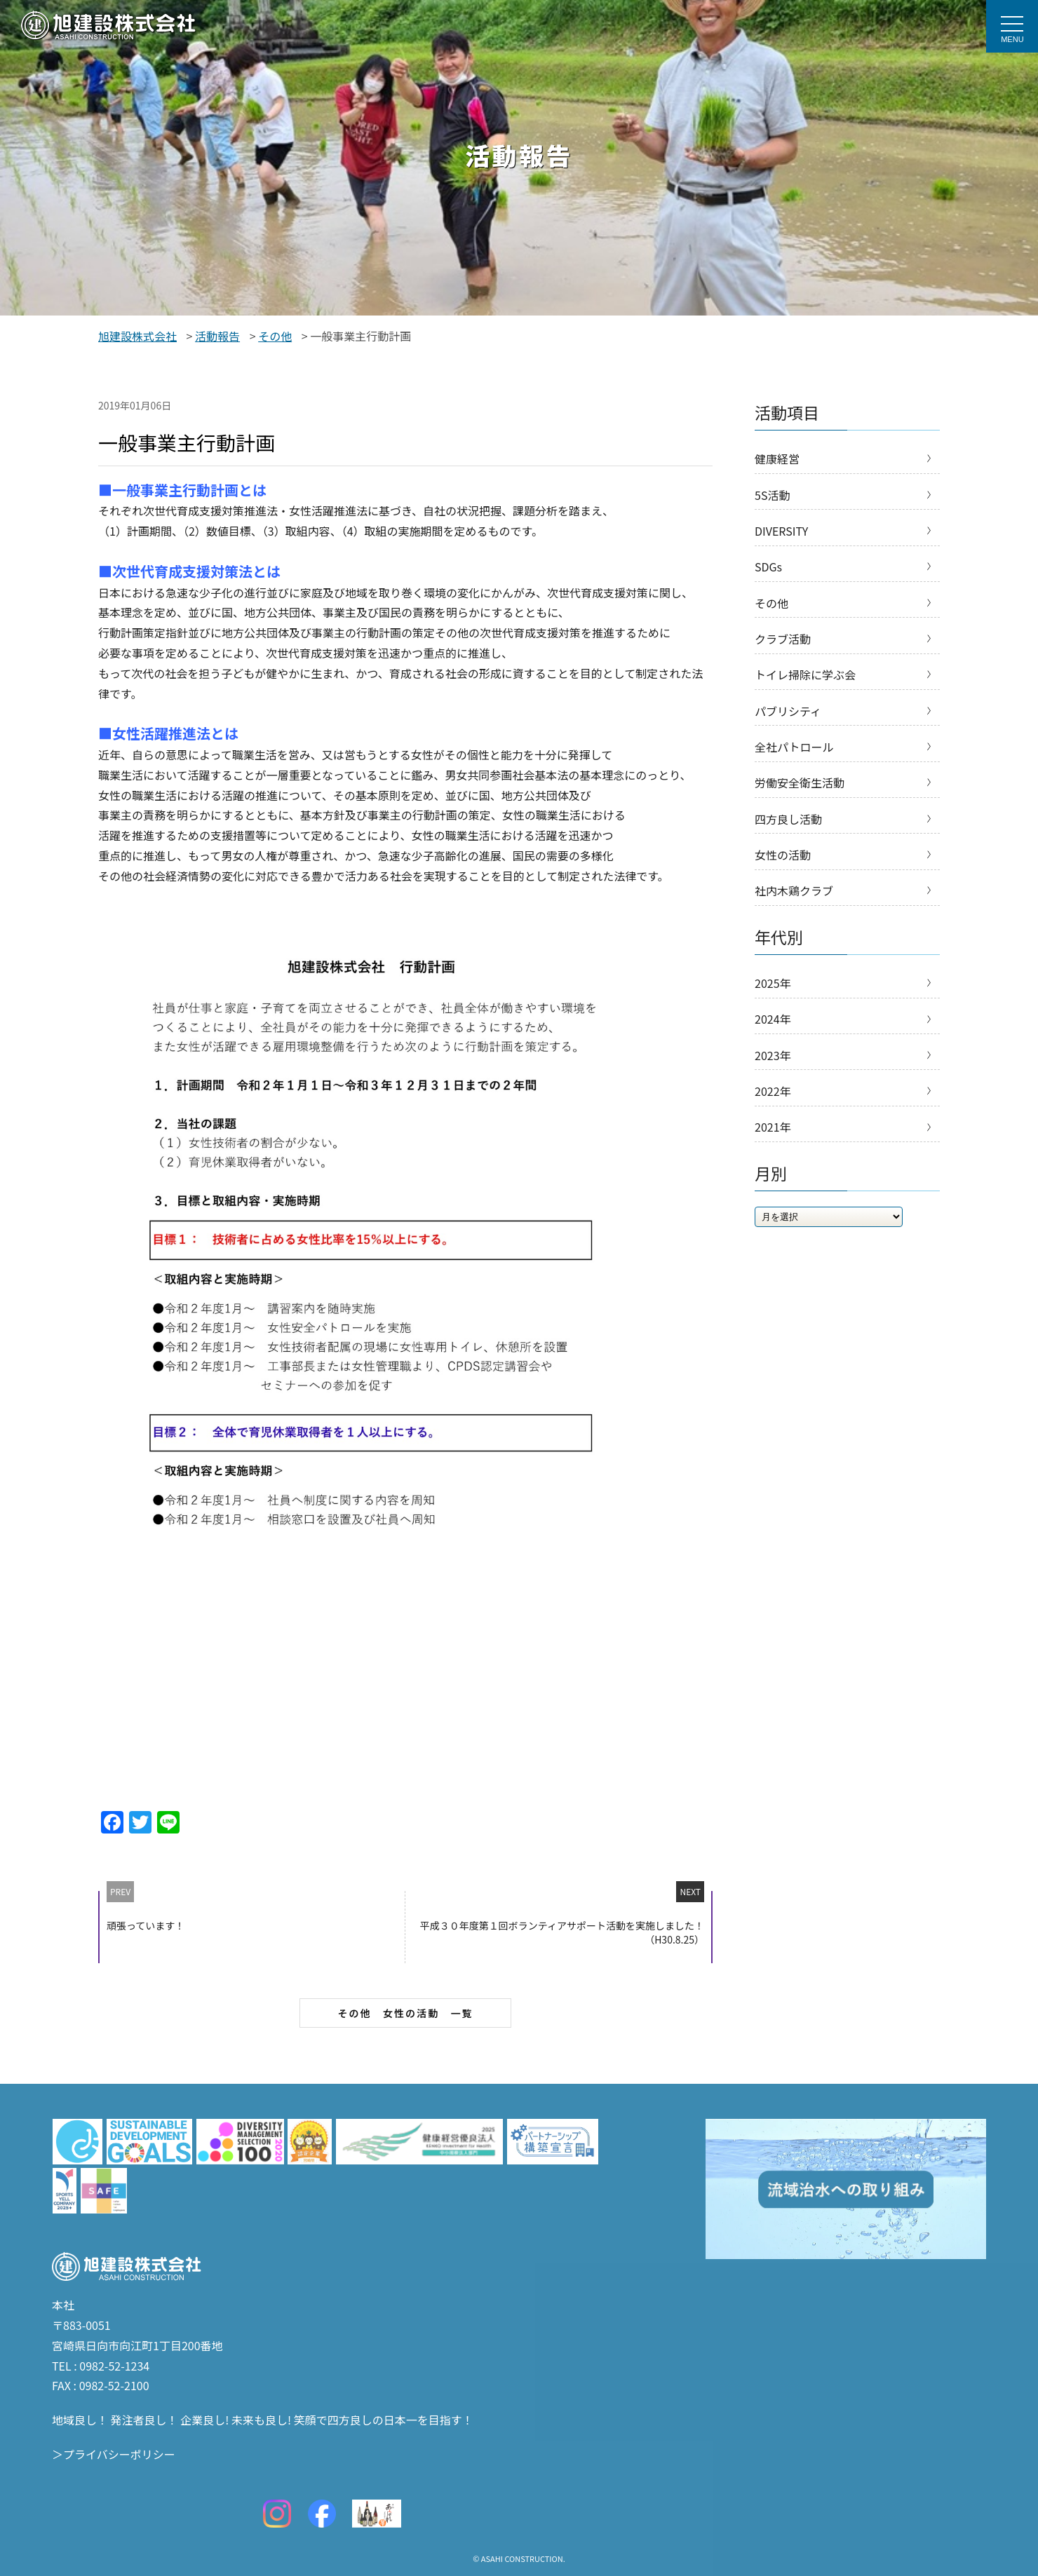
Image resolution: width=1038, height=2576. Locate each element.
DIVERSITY (781, 534)
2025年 (773, 1002)
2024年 (773, 1039)
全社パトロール (794, 758)
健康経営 (777, 459)
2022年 (773, 1114)
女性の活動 (783, 870)
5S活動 (772, 496)
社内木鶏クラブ (794, 908)
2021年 (773, 1151)
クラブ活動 (783, 646)
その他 (771, 609)
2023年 (773, 1077)
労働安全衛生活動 (799, 796)
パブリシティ (788, 721)
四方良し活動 (788, 833)
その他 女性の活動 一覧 (405, 2013)
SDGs (768, 571)
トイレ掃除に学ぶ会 (805, 683)
